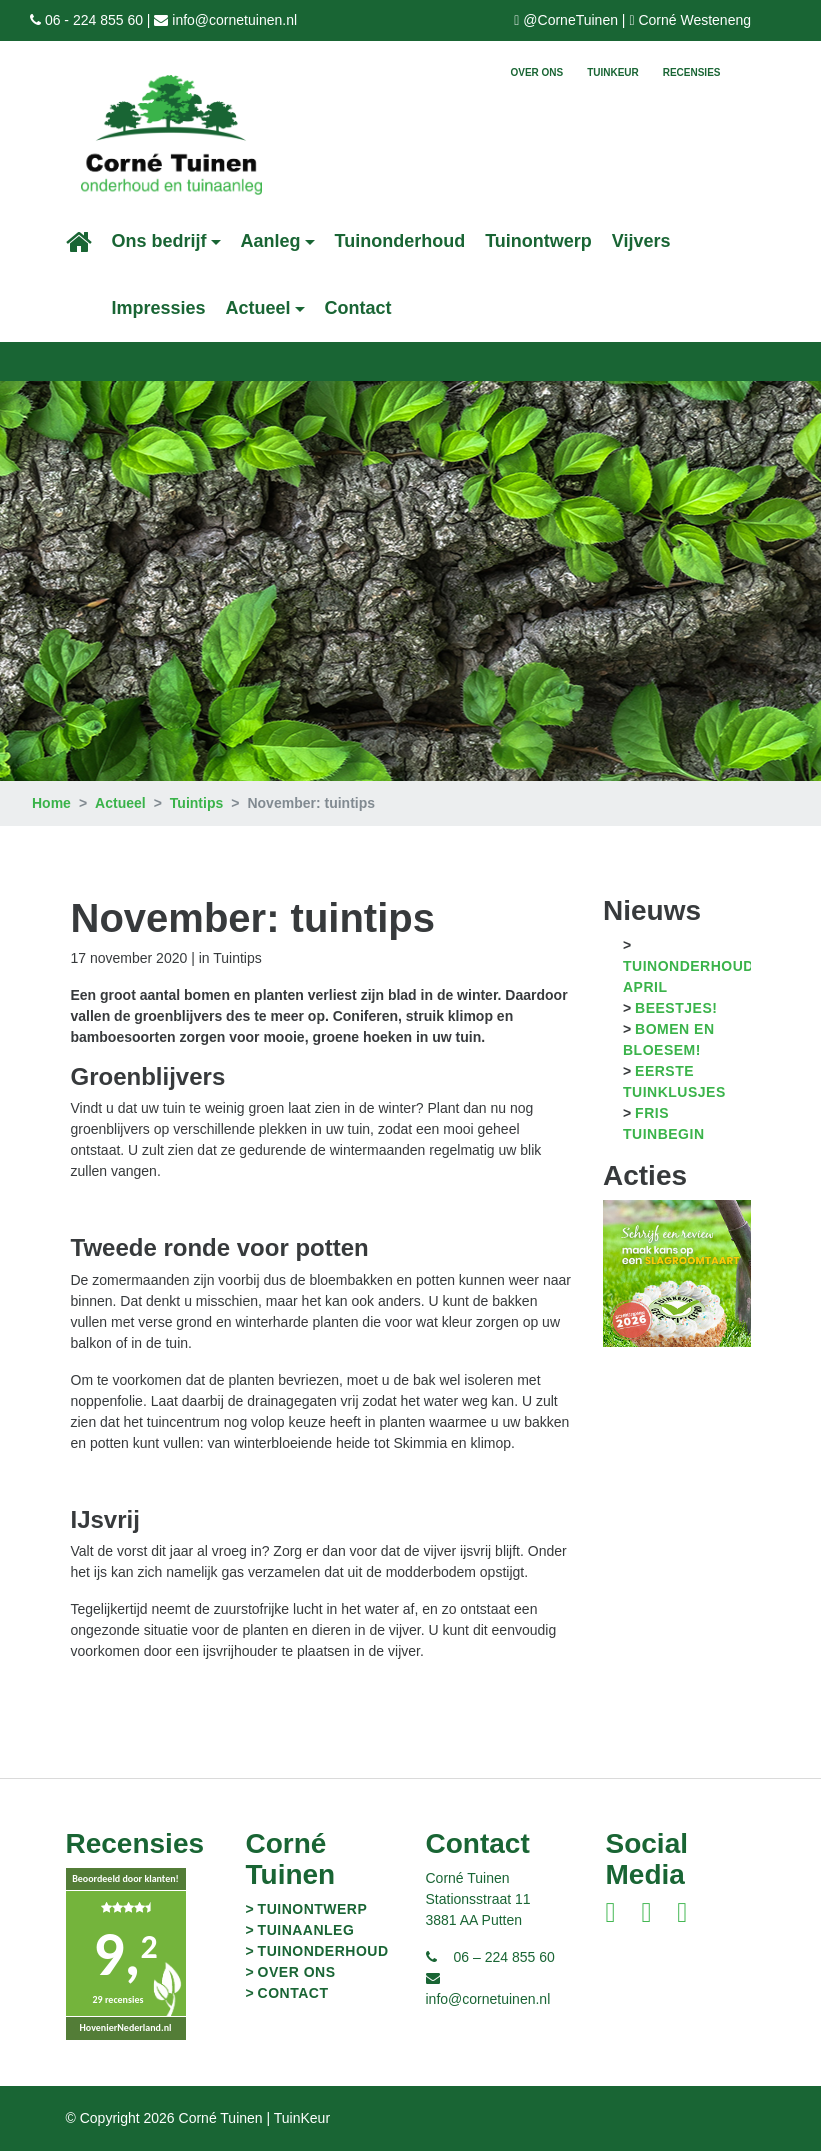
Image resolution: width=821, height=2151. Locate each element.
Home (51, 803)
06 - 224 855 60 (94, 20)
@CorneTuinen (570, 20)
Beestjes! (676, 1008)
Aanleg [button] (271, 241)
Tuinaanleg (306, 1930)
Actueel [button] (258, 308)
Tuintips (196, 803)
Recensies (692, 72)
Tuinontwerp (538, 241)
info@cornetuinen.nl (234, 20)
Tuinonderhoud (400, 241)
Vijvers (641, 241)
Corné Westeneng (694, 20)
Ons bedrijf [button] (159, 241)
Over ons (536, 72)
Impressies (159, 308)
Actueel (120, 803)
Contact (358, 308)
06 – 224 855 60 (504, 1957)
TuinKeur (613, 72)
